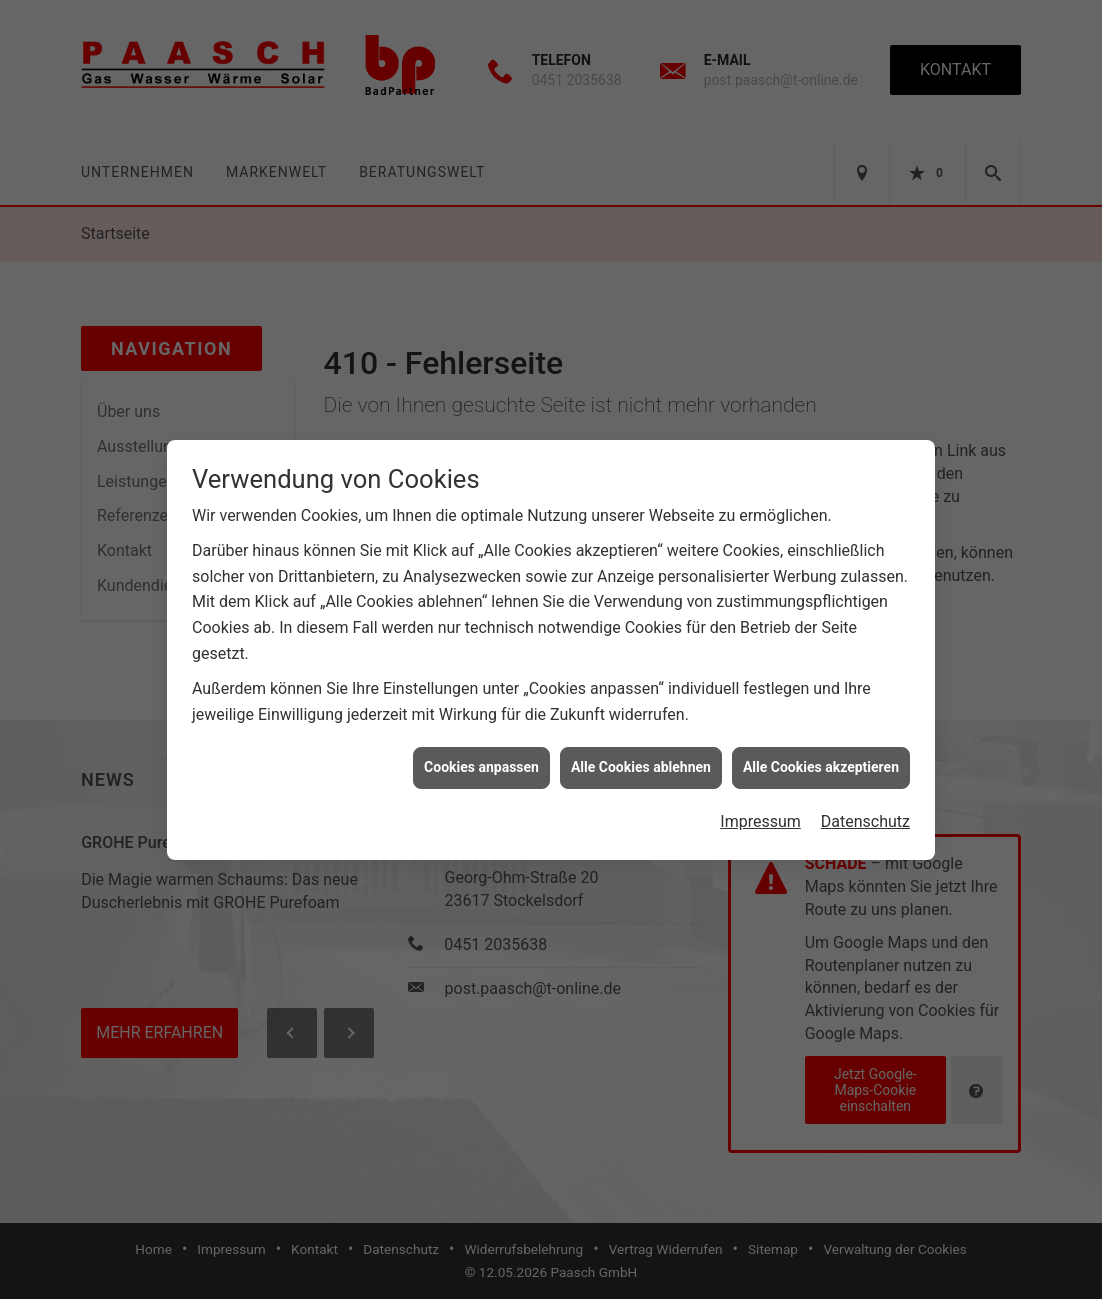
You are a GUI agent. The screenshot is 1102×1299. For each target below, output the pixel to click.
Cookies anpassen (481, 756)
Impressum (760, 810)
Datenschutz (865, 810)
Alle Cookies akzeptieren (821, 756)
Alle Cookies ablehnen (641, 756)
